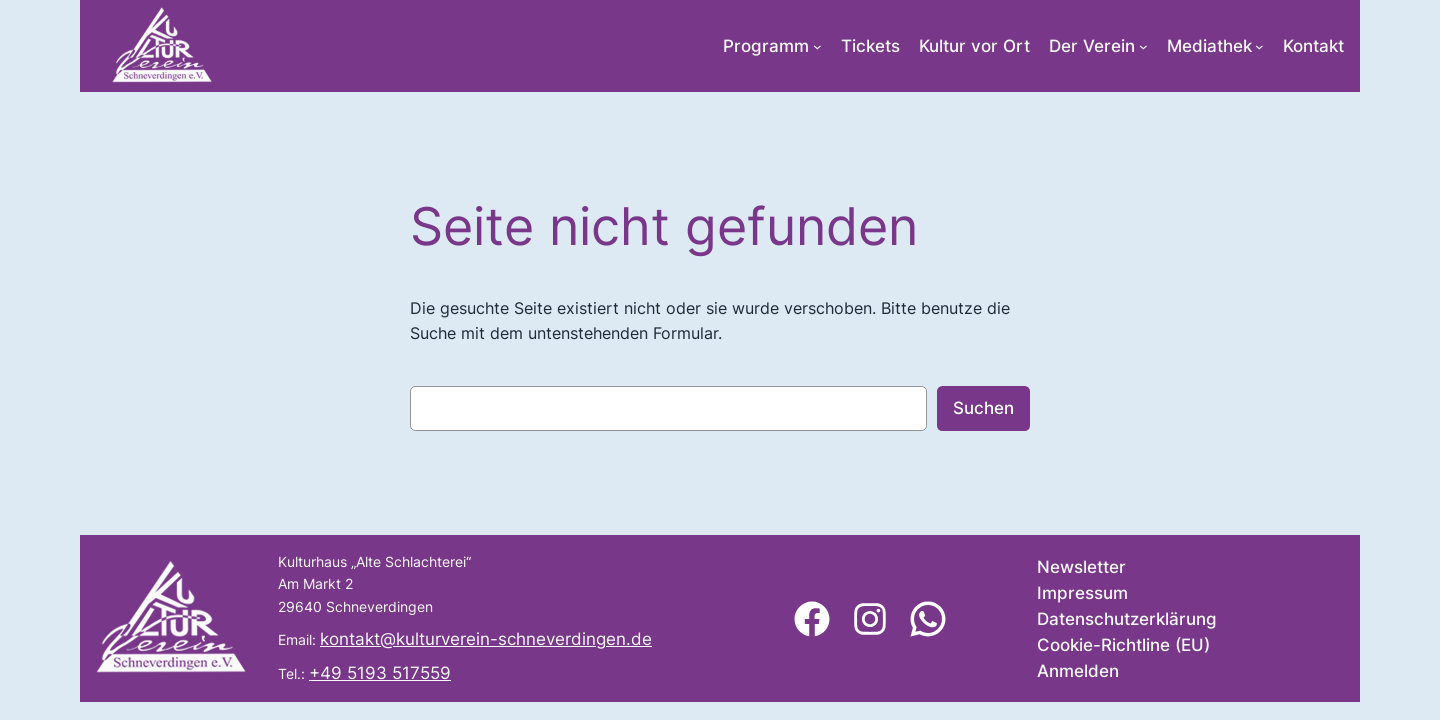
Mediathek (1209, 46)
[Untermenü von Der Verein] (1143, 46)
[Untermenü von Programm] (817, 46)
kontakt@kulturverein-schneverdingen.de (486, 639)
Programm (766, 46)
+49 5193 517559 (380, 673)
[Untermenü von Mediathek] (1259, 46)
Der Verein (1092, 46)
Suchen (983, 408)
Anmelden (1078, 671)
